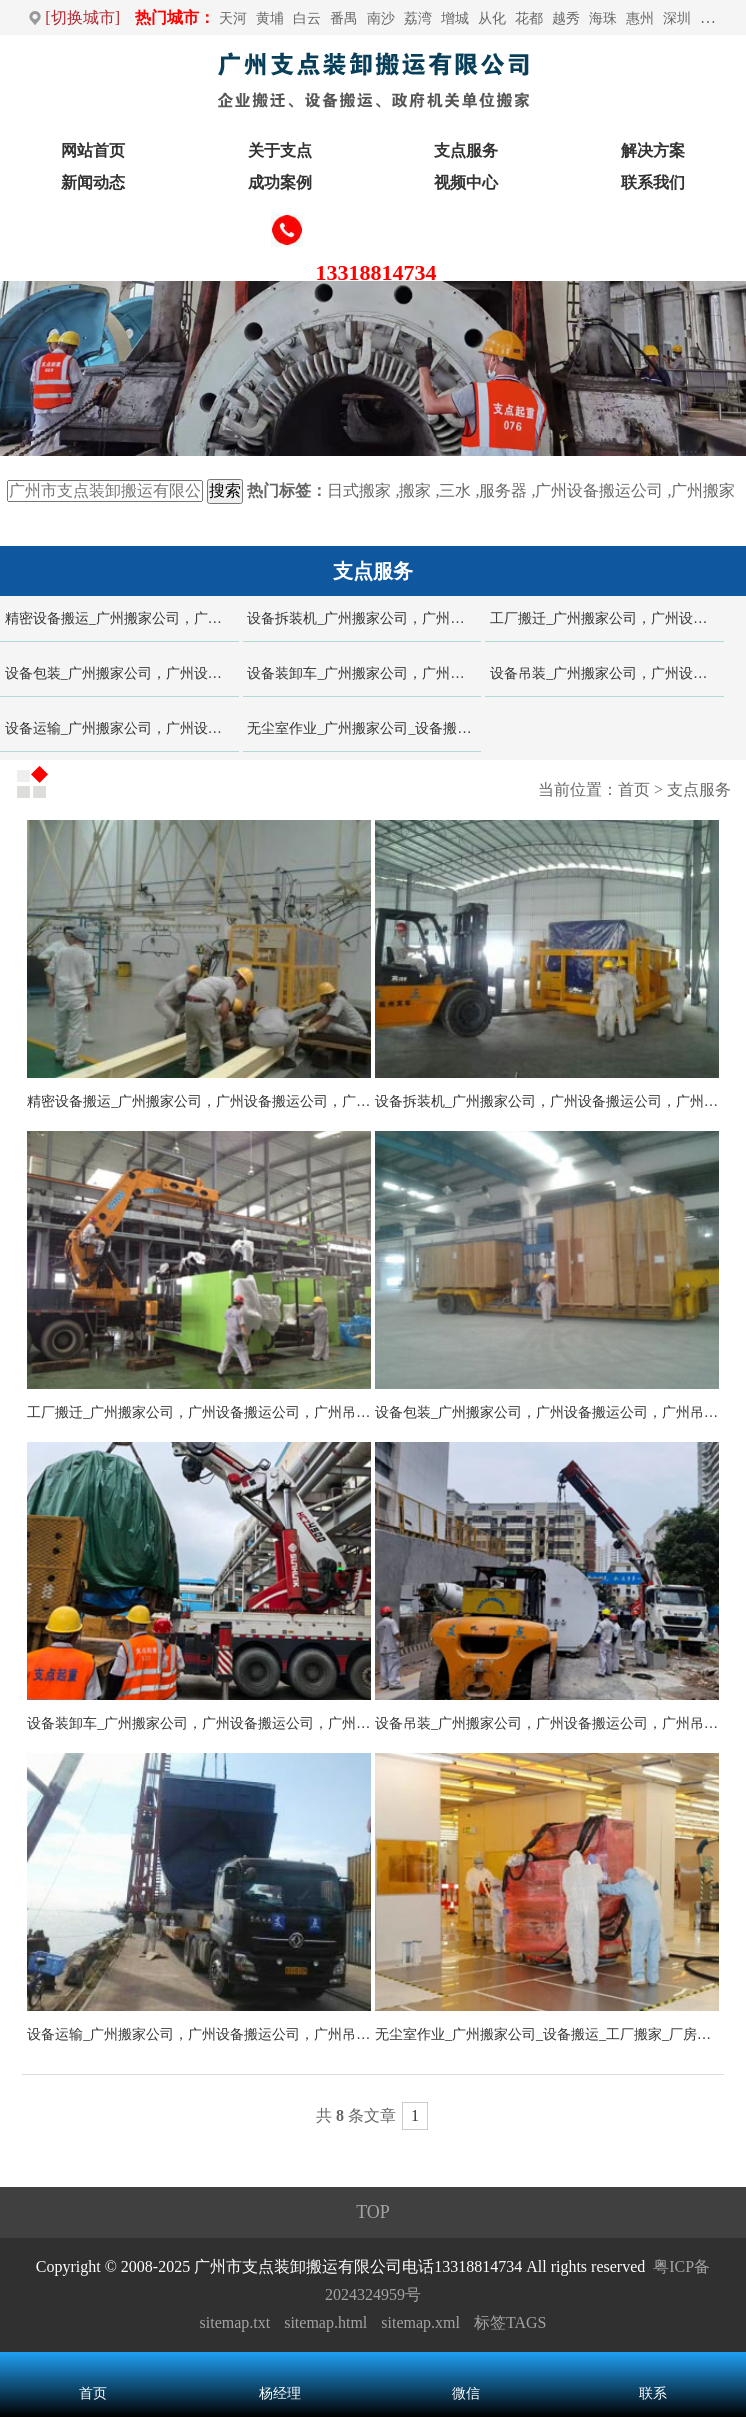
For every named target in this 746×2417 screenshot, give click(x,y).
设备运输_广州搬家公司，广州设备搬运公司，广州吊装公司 (122, 728)
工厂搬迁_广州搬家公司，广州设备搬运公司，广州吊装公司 (607, 618)
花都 (529, 18)
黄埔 (270, 18)
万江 (714, 18)
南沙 (381, 18)
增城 (455, 18)
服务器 (503, 490)
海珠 (603, 18)
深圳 (677, 18)
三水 (455, 490)
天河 (233, 18)
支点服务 (699, 789)
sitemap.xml (420, 2322)
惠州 (640, 18)
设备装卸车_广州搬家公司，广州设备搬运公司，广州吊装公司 (364, 673)
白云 (307, 18)
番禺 (344, 18)
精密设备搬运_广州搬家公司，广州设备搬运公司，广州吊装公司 (122, 618)
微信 (466, 2393)
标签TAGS (510, 2322)
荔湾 (418, 18)
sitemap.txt (235, 2322)
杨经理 (280, 2393)
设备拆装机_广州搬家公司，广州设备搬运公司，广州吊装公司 (364, 618)
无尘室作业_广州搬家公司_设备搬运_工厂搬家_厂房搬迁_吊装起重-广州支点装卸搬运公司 (364, 728)
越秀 (566, 18)
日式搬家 (359, 490)
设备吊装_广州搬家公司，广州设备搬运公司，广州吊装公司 (607, 673)
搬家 (415, 490)
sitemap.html (325, 2322)
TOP (373, 2212)
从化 (492, 18)
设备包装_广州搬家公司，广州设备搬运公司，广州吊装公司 (122, 673)
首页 (634, 789)
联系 (653, 2393)
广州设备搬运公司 (599, 490)
